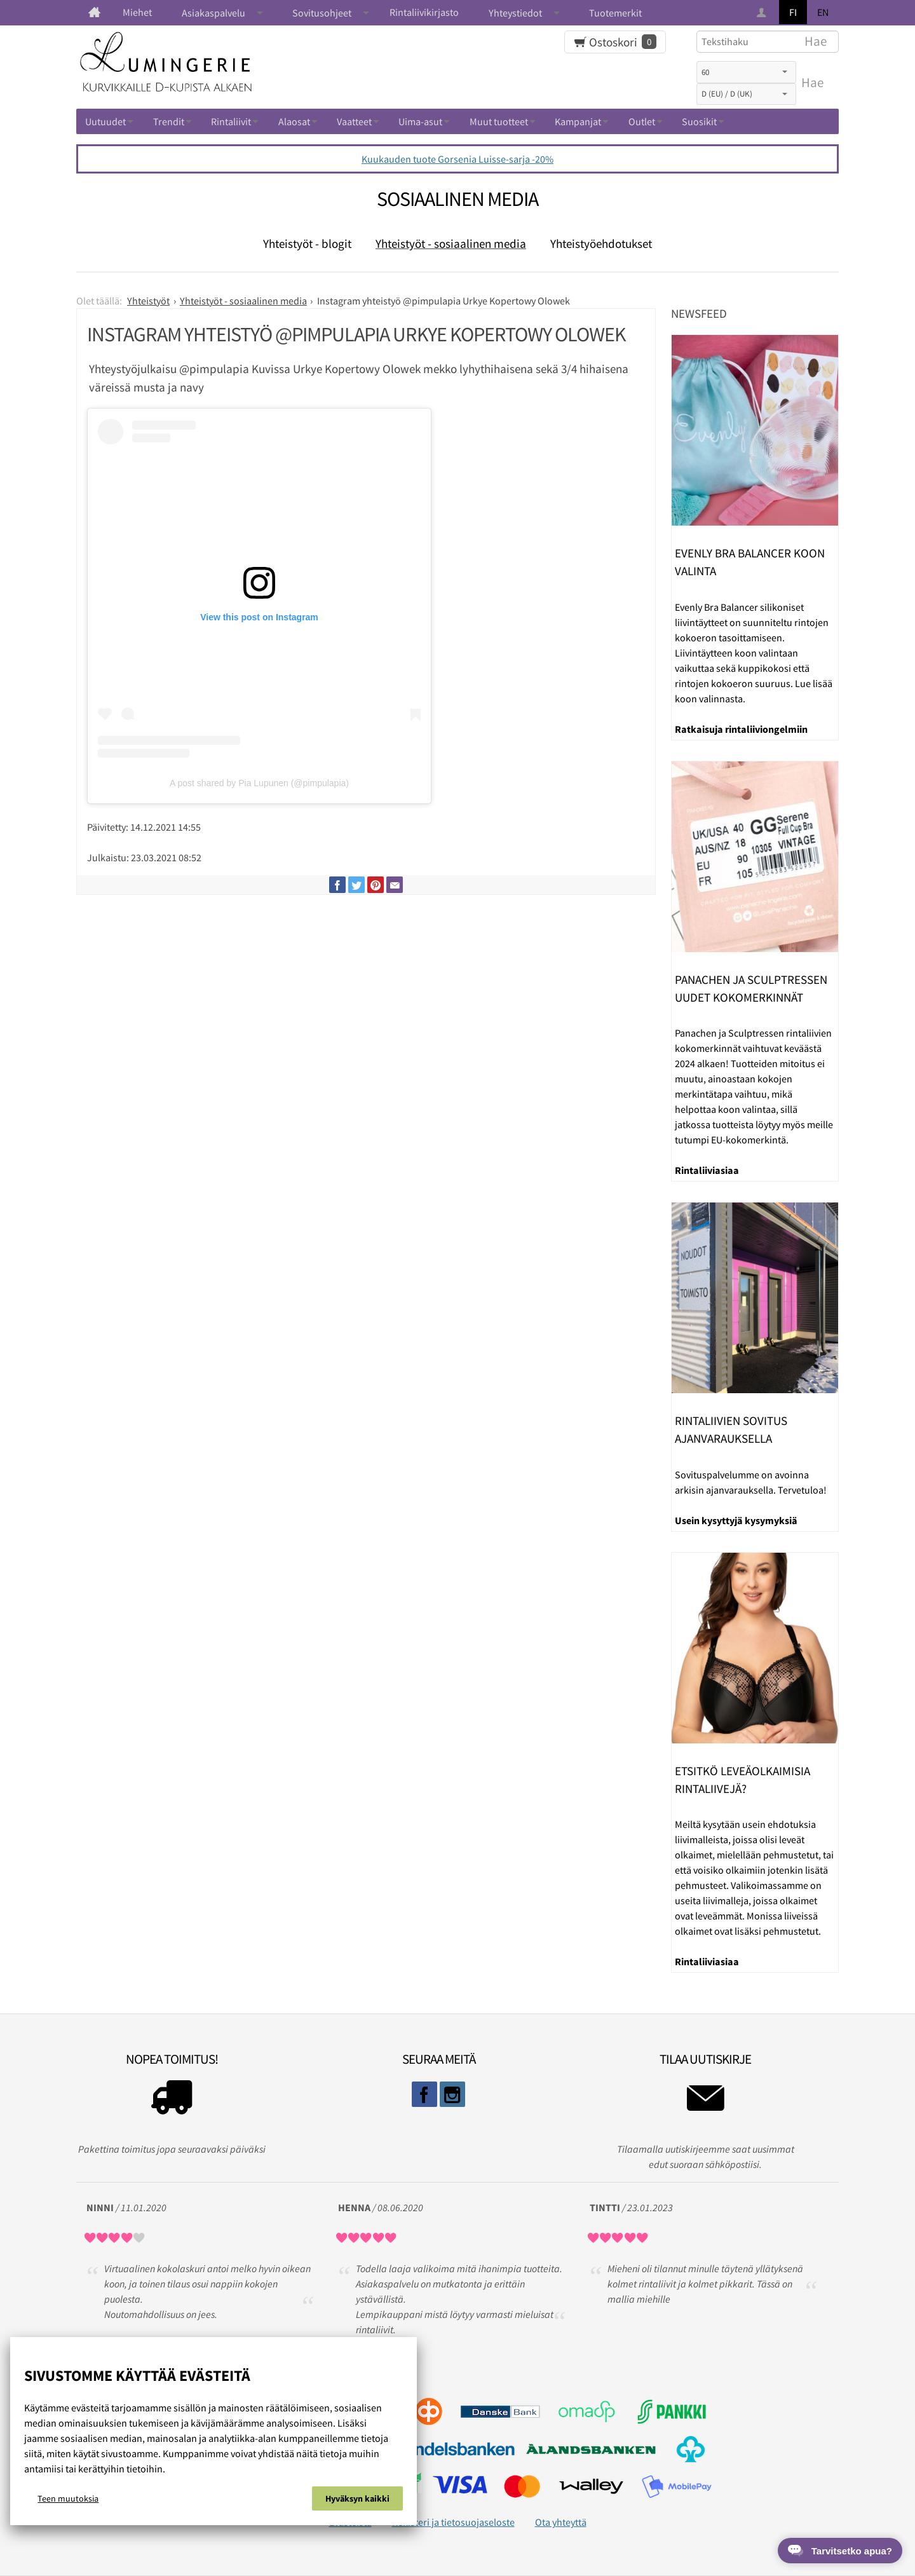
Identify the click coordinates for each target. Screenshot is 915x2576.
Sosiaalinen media (457, 199)
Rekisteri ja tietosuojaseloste (453, 2522)
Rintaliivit (231, 121)
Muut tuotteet (499, 121)
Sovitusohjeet (321, 12)
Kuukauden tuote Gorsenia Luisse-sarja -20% (457, 159)
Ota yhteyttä (560, 2522)
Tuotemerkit (615, 12)
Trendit (168, 121)
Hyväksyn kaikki (357, 2498)
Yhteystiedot (515, 12)
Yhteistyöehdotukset (601, 243)
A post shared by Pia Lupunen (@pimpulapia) (259, 783)
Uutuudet (105, 121)
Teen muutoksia (67, 2498)
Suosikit (699, 121)
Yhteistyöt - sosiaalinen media (451, 243)
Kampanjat (578, 121)
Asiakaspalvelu (213, 12)
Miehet (137, 12)
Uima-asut (420, 121)
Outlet (641, 121)
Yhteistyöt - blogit (307, 243)
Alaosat (294, 121)
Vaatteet (354, 121)
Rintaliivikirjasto (424, 12)
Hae (812, 82)
